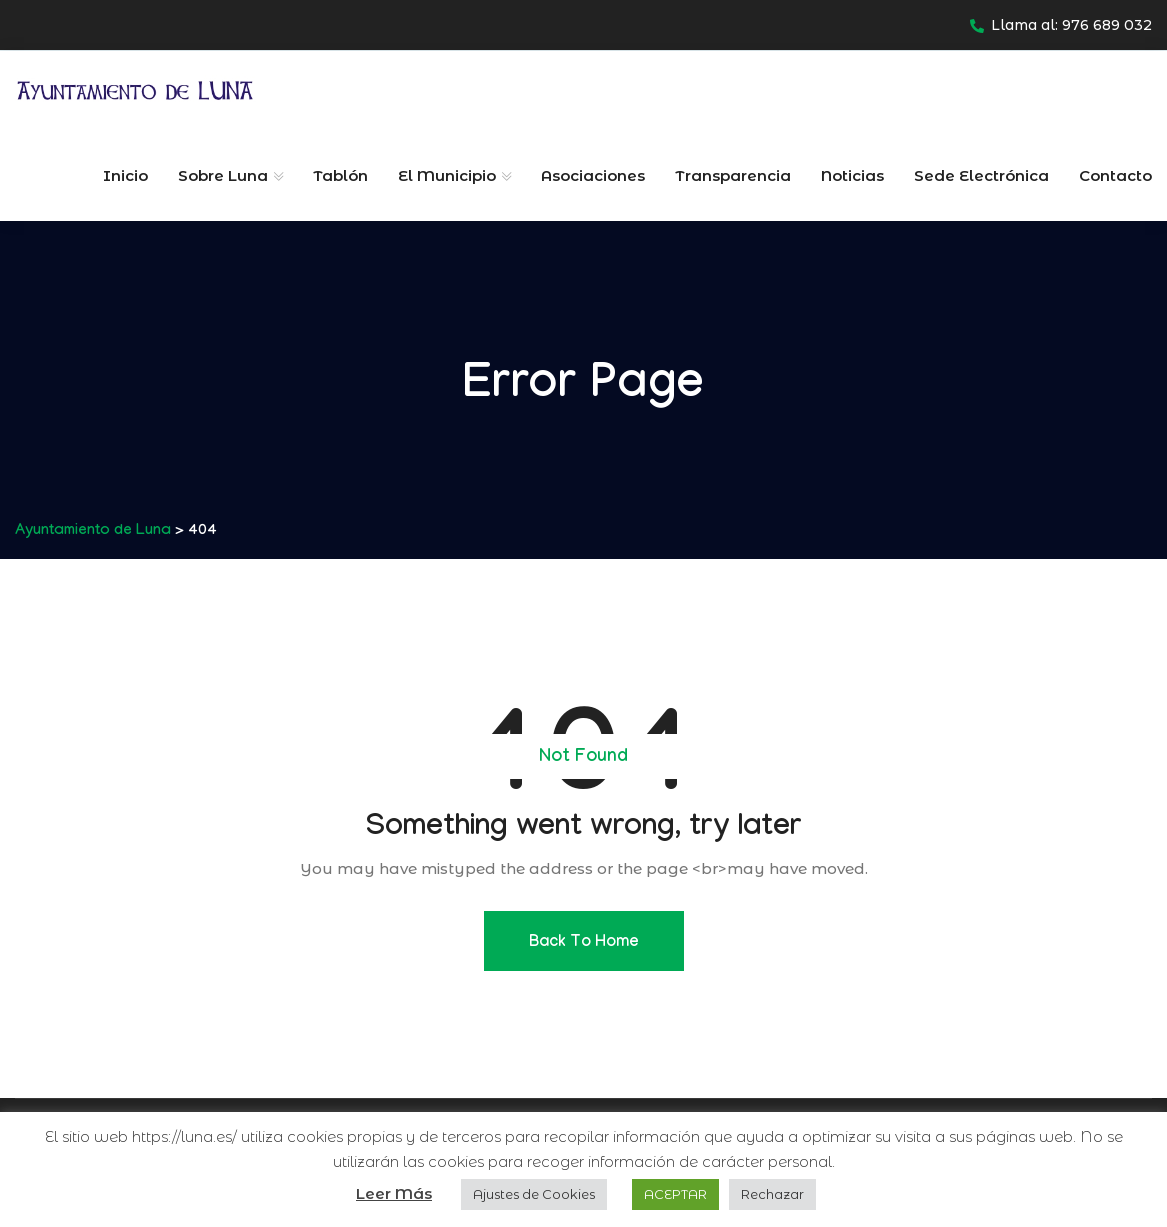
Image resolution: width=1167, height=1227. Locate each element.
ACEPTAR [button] (675, 1194)
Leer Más (394, 1193)
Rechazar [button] (772, 1194)
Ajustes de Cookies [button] (534, 1194)
